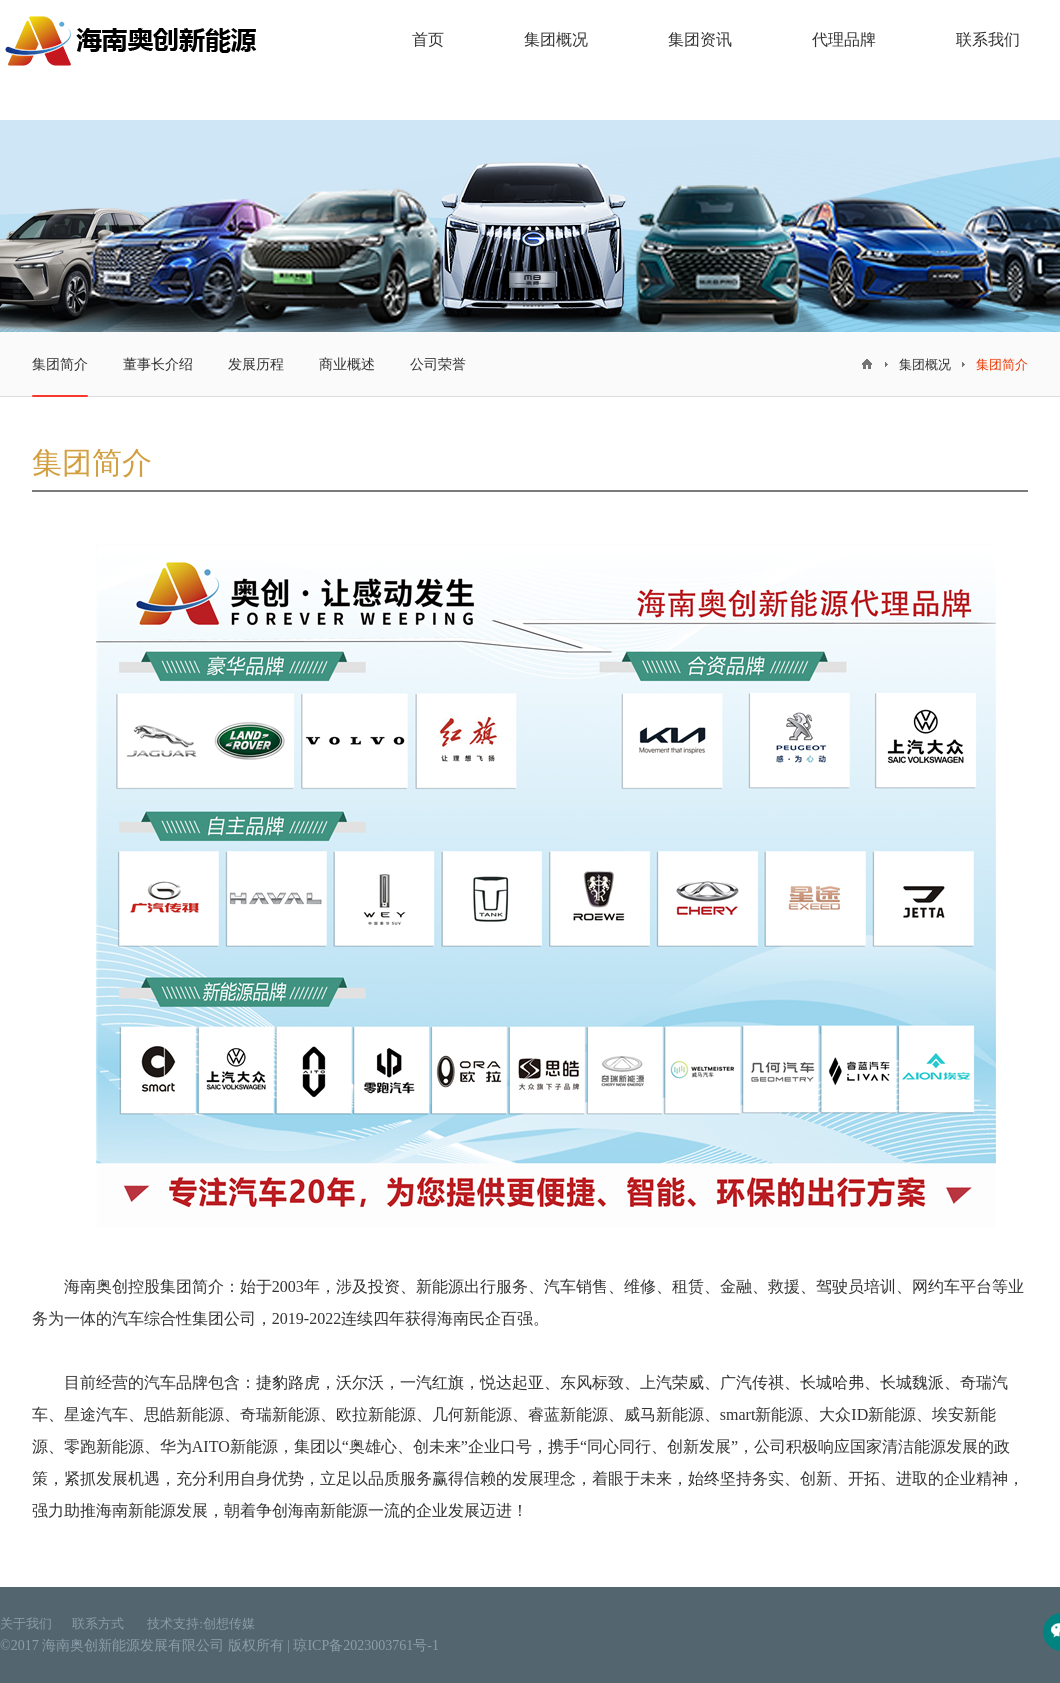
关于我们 (26, 1623)
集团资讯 (700, 39)
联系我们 (988, 39)
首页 (428, 39)
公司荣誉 (438, 364)
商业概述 (347, 364)
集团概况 (556, 39)
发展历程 (256, 364)
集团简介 (60, 377)
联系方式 (99, 1623)
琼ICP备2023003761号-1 (365, 1645)
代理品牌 (844, 39)
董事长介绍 (158, 364)
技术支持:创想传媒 (201, 1623)
